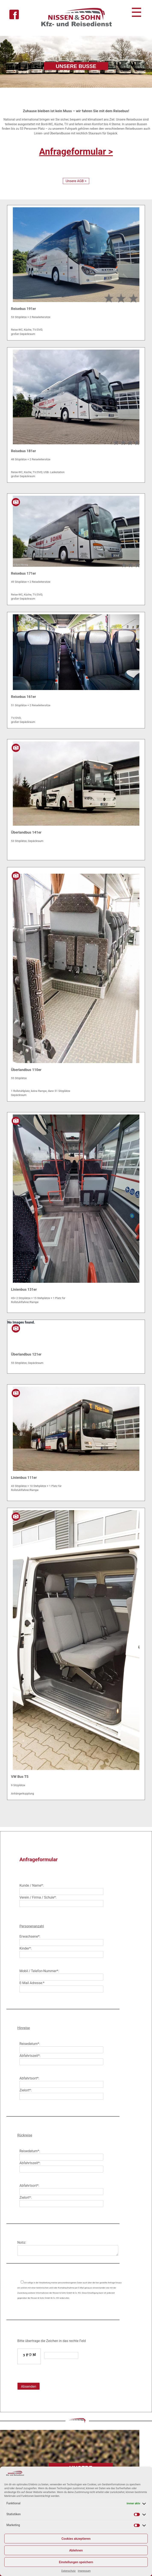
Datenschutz (68, 2570)
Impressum (84, 2570)
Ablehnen (76, 2550)
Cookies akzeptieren (75, 2539)
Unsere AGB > (76, 181)
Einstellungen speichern (76, 2562)
